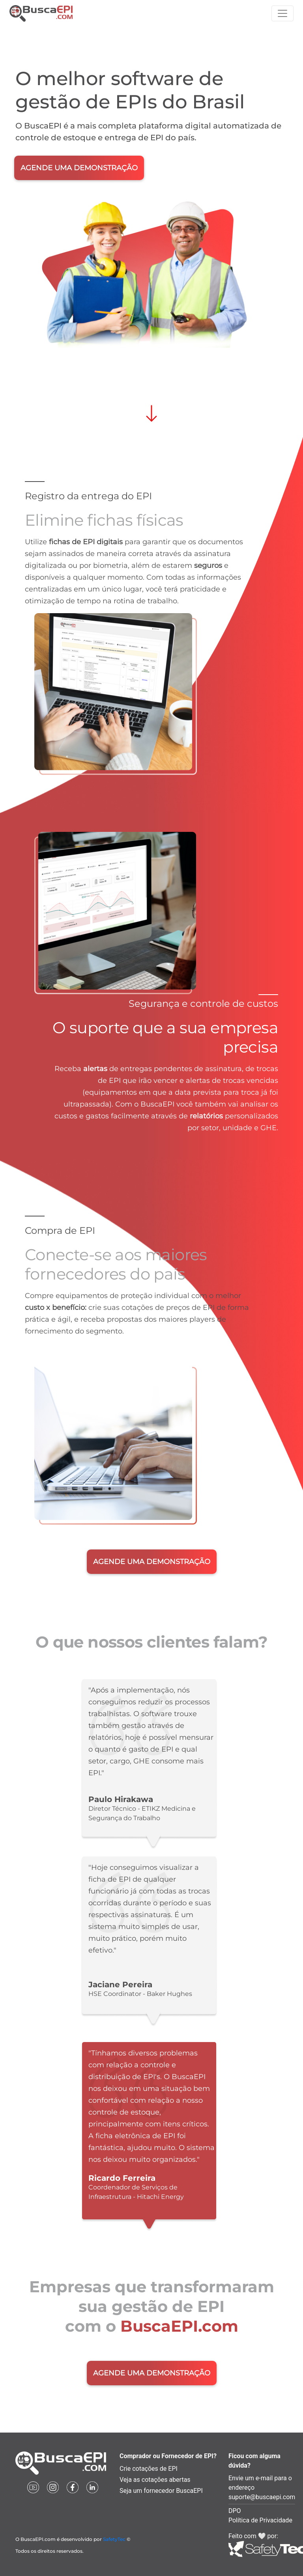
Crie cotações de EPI (149, 2468)
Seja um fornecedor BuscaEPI (161, 2490)
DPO (234, 2511)
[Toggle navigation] (282, 13)
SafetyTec (114, 2539)
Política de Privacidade (260, 2520)
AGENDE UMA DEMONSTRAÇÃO (79, 168)
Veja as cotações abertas (155, 2479)
